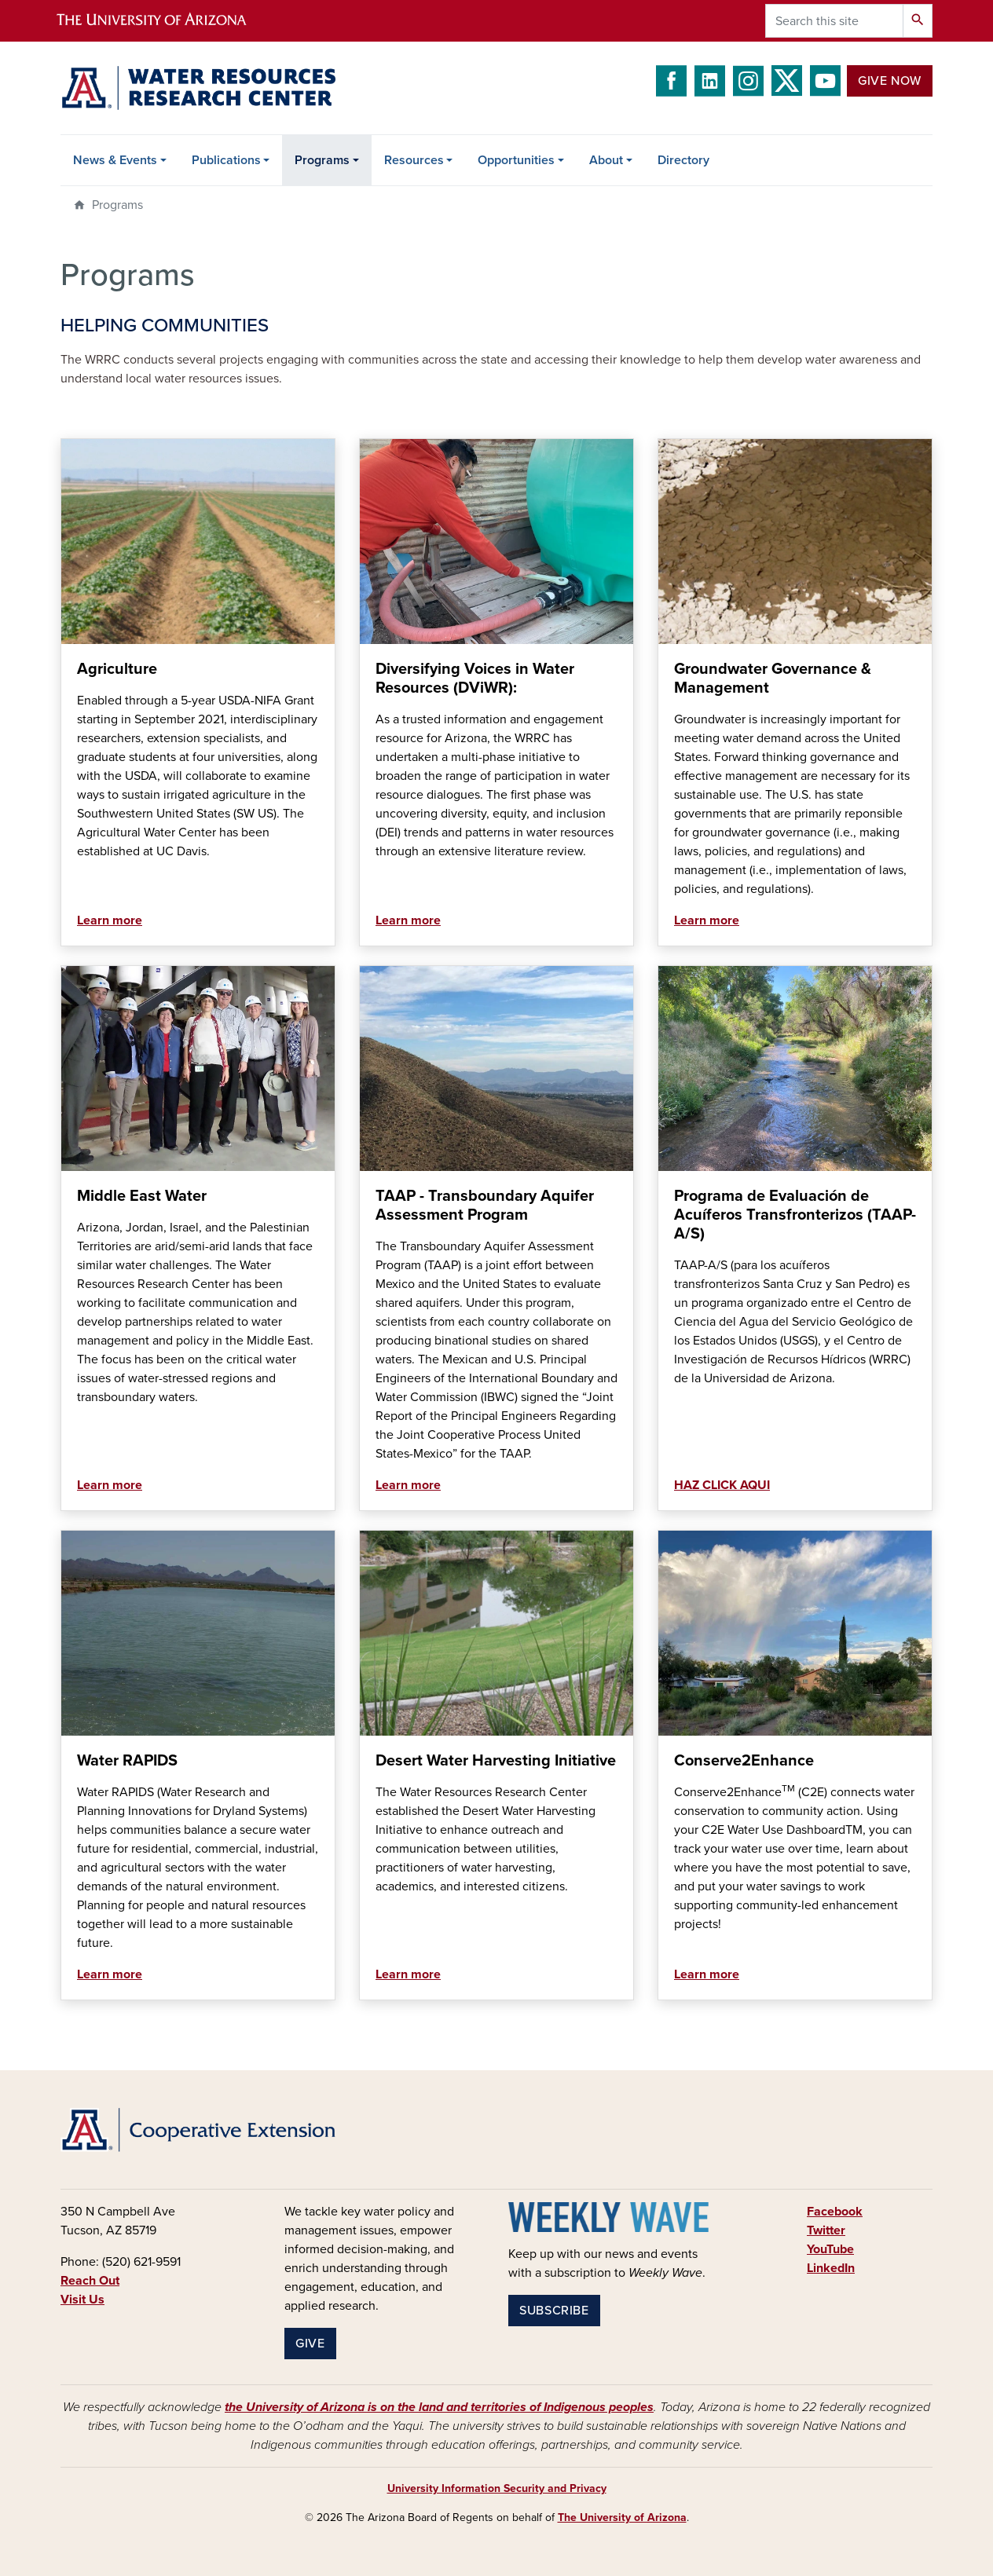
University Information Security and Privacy (496, 2488)
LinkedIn (831, 2268)
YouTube (830, 2249)
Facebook (835, 2211)
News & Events (115, 160)
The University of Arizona (622, 2517)
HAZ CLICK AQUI (722, 1485)
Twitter (826, 2230)
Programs (322, 160)
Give (310, 2343)
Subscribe (554, 2310)
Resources (414, 160)
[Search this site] (834, 21)
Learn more (109, 920)
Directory (683, 160)
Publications (226, 160)
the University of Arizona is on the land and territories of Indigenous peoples (439, 2407)
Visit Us (82, 2299)
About (606, 160)
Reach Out (89, 2281)
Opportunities (516, 160)
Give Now (890, 81)
